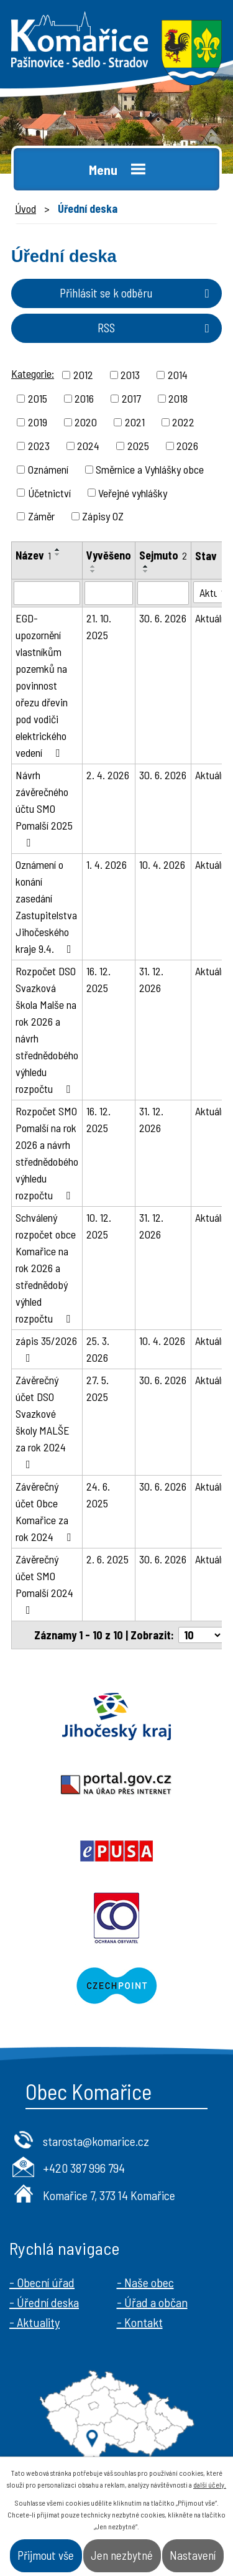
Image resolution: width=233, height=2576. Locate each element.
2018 (178, 398)
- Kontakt (140, 2322)
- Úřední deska (44, 2302)
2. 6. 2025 (107, 1559)
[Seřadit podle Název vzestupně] (58, 549)
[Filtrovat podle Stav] (211, 592)
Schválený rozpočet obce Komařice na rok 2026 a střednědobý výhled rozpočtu (46, 1268)
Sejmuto (163, 555)
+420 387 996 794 (84, 2167)
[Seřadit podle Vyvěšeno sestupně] (93, 571)
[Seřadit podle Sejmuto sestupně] (146, 571)
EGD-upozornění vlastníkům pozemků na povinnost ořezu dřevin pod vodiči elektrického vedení (42, 685)
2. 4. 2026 (107, 775)
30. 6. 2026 (162, 618)
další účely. (209, 2484)
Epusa (116, 1851)
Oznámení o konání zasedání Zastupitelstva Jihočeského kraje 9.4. (46, 906)
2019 (37, 422)
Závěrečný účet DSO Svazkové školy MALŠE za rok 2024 (43, 1421)
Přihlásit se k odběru (137, 293)
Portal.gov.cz (116, 1783)
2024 (88, 445)
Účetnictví (49, 492)
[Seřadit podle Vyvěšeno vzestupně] (93, 566)
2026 (187, 445)
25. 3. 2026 (97, 1349)
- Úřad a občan (152, 2302)
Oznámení (48, 469)
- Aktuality (34, 2322)
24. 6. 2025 (98, 1494)
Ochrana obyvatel (116, 1918)
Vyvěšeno (108, 555)
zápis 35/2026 (46, 1349)
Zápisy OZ (103, 516)
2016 (84, 398)
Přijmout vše (45, 2555)
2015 (37, 398)
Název (33, 555)
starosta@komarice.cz (96, 2140)
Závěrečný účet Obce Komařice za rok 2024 (46, 1511)
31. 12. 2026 (151, 979)
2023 (39, 445)
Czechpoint (116, 1985)
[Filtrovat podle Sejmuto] (163, 593)
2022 (183, 422)
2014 (178, 375)
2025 (138, 445)
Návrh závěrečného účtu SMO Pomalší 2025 (44, 808)
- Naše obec (145, 2282)
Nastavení (193, 2555)
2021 (135, 422)
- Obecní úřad (42, 2282)
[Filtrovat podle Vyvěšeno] (109, 593)
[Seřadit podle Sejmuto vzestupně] (146, 566)
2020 (86, 422)
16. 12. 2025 (98, 979)
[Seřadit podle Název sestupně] (58, 554)
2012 (83, 375)
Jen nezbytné (122, 2555)
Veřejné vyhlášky (132, 492)
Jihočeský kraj (116, 1716)
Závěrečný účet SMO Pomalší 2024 (44, 1584)
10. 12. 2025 (98, 1226)
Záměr (41, 516)
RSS (156, 328)
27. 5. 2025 (97, 1388)
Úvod (25, 208)
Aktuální (211, 618)
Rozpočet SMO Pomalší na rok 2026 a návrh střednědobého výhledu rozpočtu (47, 1153)
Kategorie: (32, 373)
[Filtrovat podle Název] (47, 593)
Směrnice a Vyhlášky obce (150, 469)
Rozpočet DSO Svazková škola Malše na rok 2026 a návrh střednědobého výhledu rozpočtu (47, 1029)
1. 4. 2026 (106, 864)
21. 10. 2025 (98, 626)
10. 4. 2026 (162, 864)
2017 (131, 398)
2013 (130, 375)
